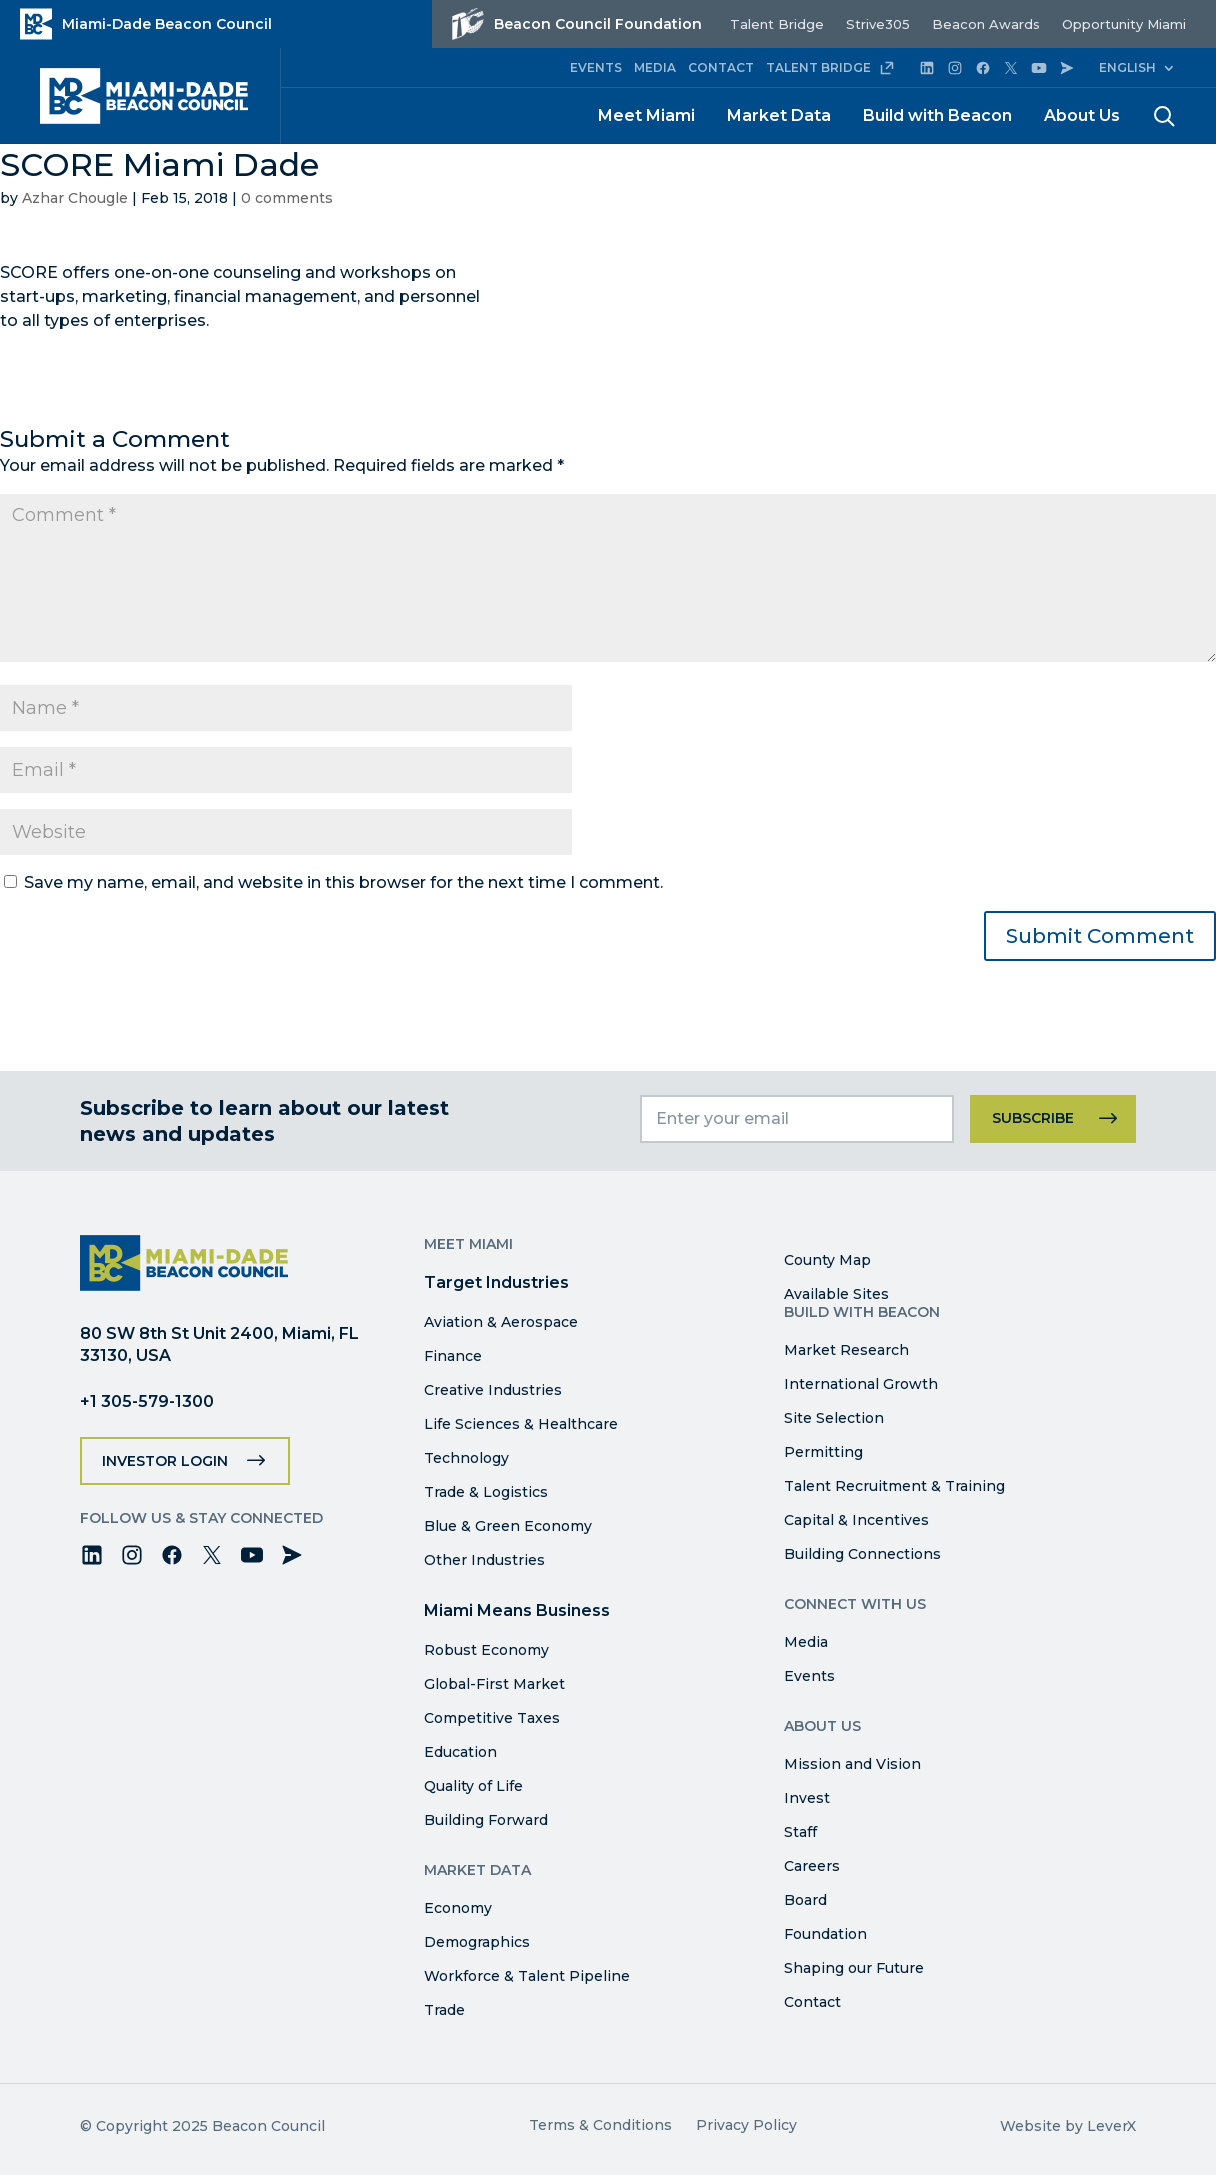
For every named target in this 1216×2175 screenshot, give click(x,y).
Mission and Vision (852, 1764)
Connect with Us (855, 1604)
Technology (466, 1458)
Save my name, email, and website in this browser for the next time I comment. (343, 882)
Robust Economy (486, 1650)
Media (806, 1642)
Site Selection (834, 1418)
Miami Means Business (517, 1610)
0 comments (287, 198)
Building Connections (862, 1554)
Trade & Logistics (486, 1492)
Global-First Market (494, 1684)
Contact (812, 2002)
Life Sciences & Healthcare (521, 1424)
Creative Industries (493, 1390)
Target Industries (496, 1282)
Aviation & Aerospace (501, 1322)
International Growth (861, 1384)
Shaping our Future (854, 1968)
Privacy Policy (746, 2125)
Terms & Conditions (600, 2125)
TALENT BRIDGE (830, 68)
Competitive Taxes (492, 1718)
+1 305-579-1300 (147, 1401)
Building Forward (486, 1820)
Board (805, 1900)
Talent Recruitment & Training (894, 1486)
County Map (827, 1260)
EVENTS (596, 67)
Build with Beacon (937, 115)
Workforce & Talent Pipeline (527, 1976)
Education (460, 1752)
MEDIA (655, 67)
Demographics (477, 1942)
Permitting (823, 1452)
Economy (458, 1908)
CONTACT (721, 67)
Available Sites (836, 1294)
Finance (453, 1356)
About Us (1082, 115)
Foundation (825, 1934)
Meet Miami (646, 115)
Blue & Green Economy (508, 1526)
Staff (800, 1832)
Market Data (779, 115)
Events (809, 1676)
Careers (812, 1866)
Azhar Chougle (75, 198)
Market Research (846, 1350)
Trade (444, 2010)
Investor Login (165, 1461)
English (1127, 67)
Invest (807, 1798)
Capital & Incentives (856, 1520)
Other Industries (484, 1560)
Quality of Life (473, 1786)
